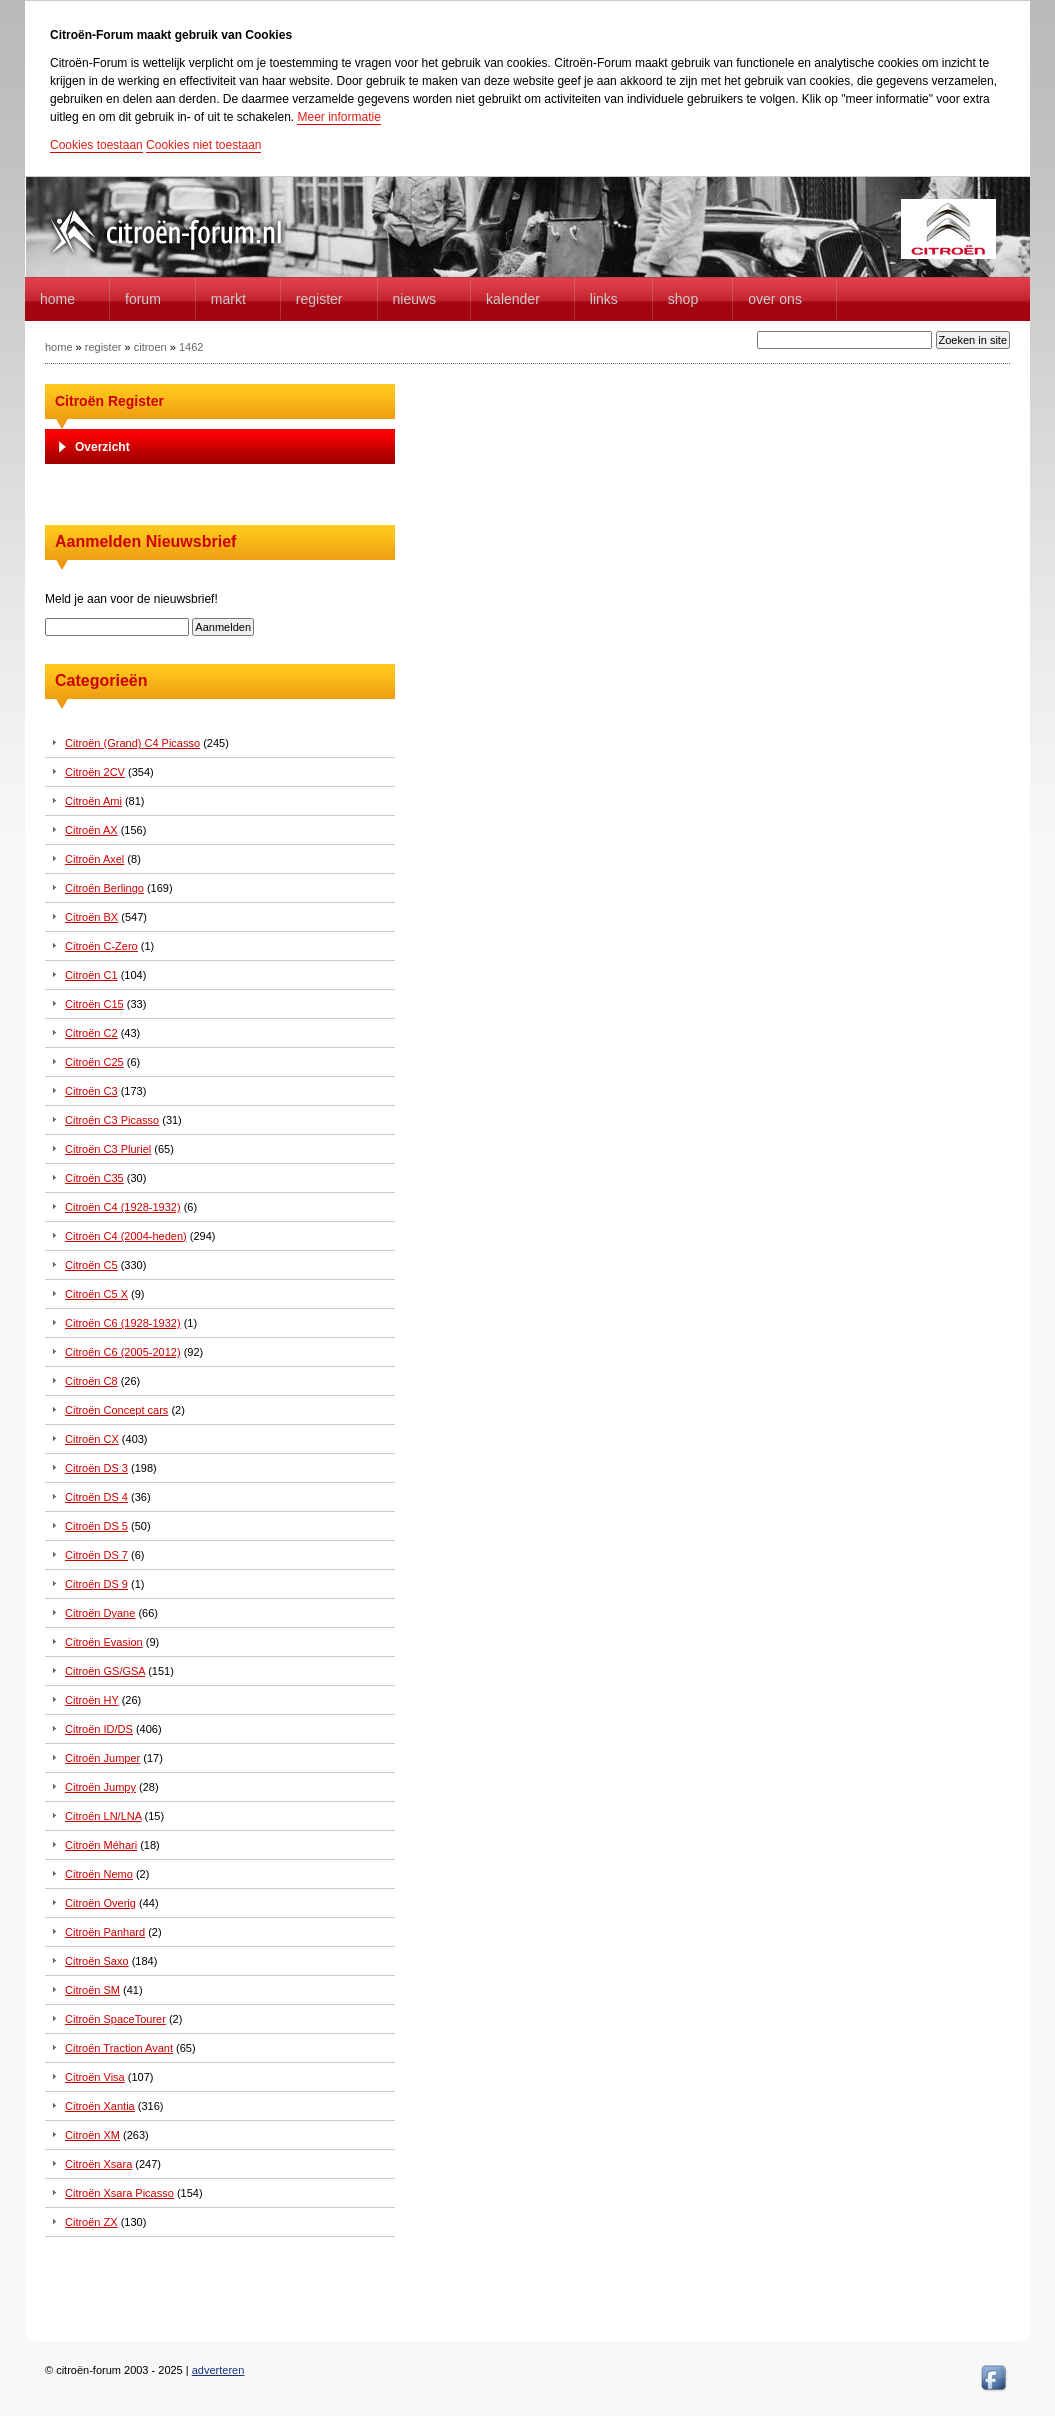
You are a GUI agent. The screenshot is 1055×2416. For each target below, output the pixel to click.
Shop (683, 299)
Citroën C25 (94, 1062)
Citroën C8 (91, 1381)
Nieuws (415, 299)
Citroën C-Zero (101, 946)
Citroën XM (92, 2135)
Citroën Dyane (100, 1613)
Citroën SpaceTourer (115, 2019)
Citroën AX (91, 830)
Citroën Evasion (104, 1642)
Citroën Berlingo (104, 888)
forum (143, 299)
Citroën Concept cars (116, 1410)
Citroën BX (91, 917)
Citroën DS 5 (96, 1526)
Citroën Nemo (99, 1874)
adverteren (218, 2370)
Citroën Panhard (105, 1932)
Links (604, 299)
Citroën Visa (95, 2077)
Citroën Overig (100, 1903)
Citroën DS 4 (96, 1497)
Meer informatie (338, 117)
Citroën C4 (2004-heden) (126, 1236)
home (57, 299)
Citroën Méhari (101, 1845)
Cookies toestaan (96, 145)
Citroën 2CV (95, 772)
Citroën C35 (94, 1178)
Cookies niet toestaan (203, 145)
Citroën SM (92, 1990)
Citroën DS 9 (96, 1584)
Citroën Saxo (97, 1961)
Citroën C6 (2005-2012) (123, 1352)
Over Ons (775, 299)
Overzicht (102, 447)
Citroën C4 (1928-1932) (123, 1207)
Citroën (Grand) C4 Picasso (132, 743)
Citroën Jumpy (100, 1787)
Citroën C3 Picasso (112, 1120)
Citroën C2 (91, 1033)
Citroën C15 (94, 1004)
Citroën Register (109, 401)
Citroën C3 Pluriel (108, 1149)
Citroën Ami (93, 801)
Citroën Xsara (98, 2164)
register (103, 347)
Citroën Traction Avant (119, 2048)
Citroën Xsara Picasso (119, 2193)
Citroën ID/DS (99, 1729)
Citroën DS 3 (96, 1468)
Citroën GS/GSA (105, 1671)
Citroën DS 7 (96, 1555)
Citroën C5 (91, 1265)
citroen (150, 347)
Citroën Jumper (102, 1758)
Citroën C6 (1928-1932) (123, 1323)
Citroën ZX (91, 2222)
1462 (191, 347)
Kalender (513, 299)
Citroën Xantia (100, 2106)
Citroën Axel (94, 859)
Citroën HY (92, 1700)
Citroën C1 (91, 975)
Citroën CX (92, 1439)
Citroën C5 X (96, 1294)
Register (319, 299)
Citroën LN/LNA (103, 1816)
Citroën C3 (91, 1091)
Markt (228, 299)
